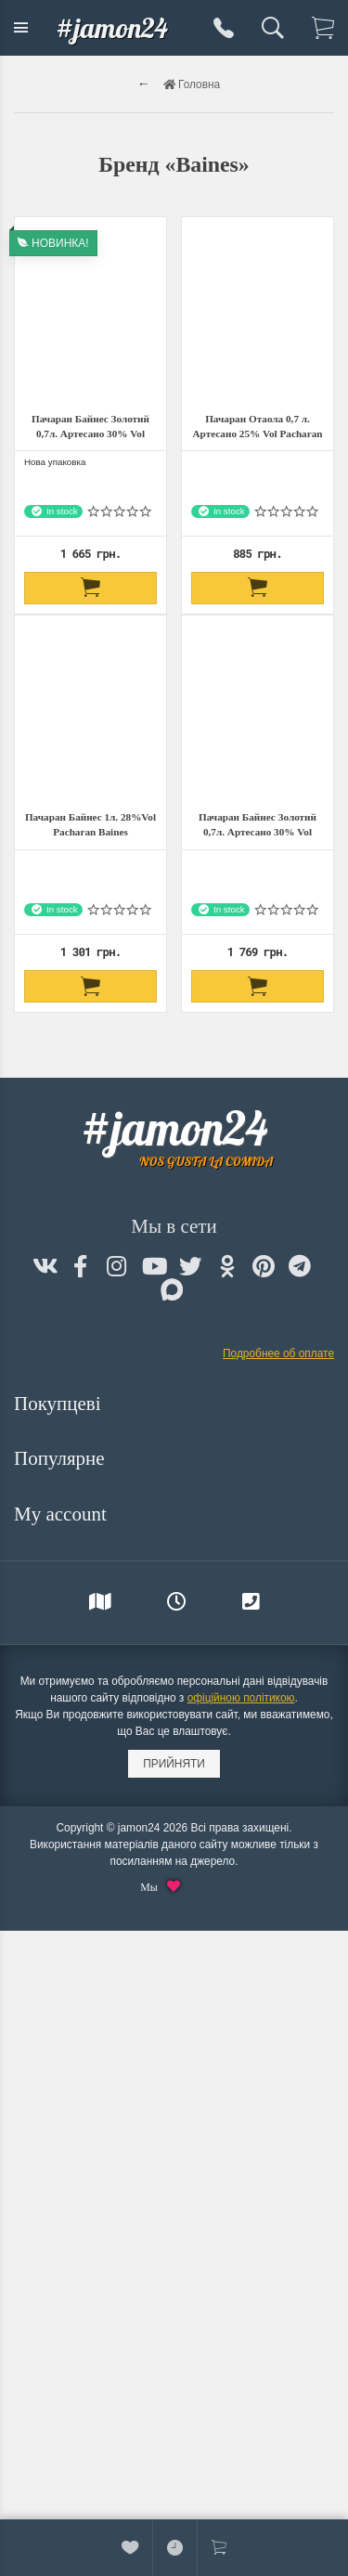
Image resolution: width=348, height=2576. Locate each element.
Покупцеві (60, 1403)
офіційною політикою (241, 1697)
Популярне (62, 1458)
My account (62, 1514)
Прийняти (174, 1763)
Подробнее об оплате (278, 1353)
